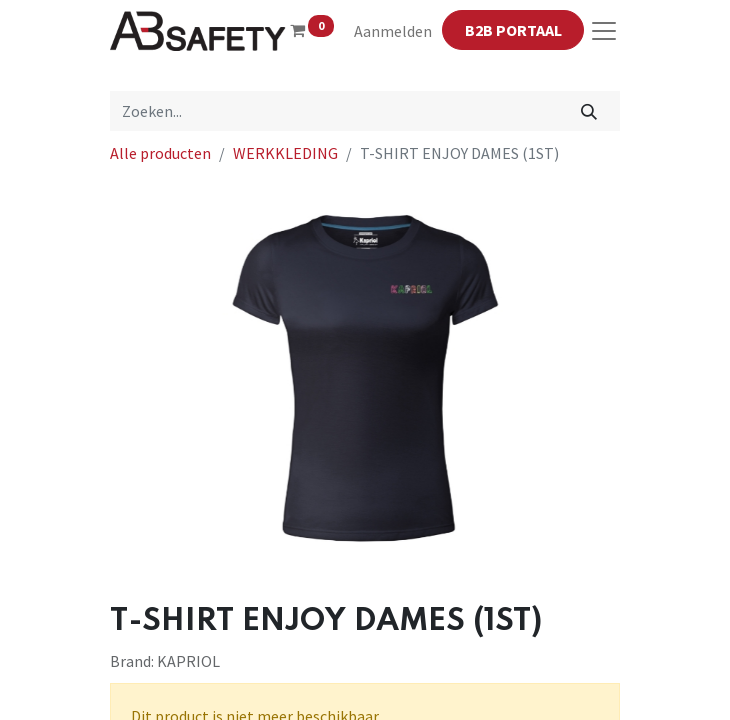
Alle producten (160, 153)
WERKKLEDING (285, 153)
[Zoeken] (589, 111)
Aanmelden (393, 31)
